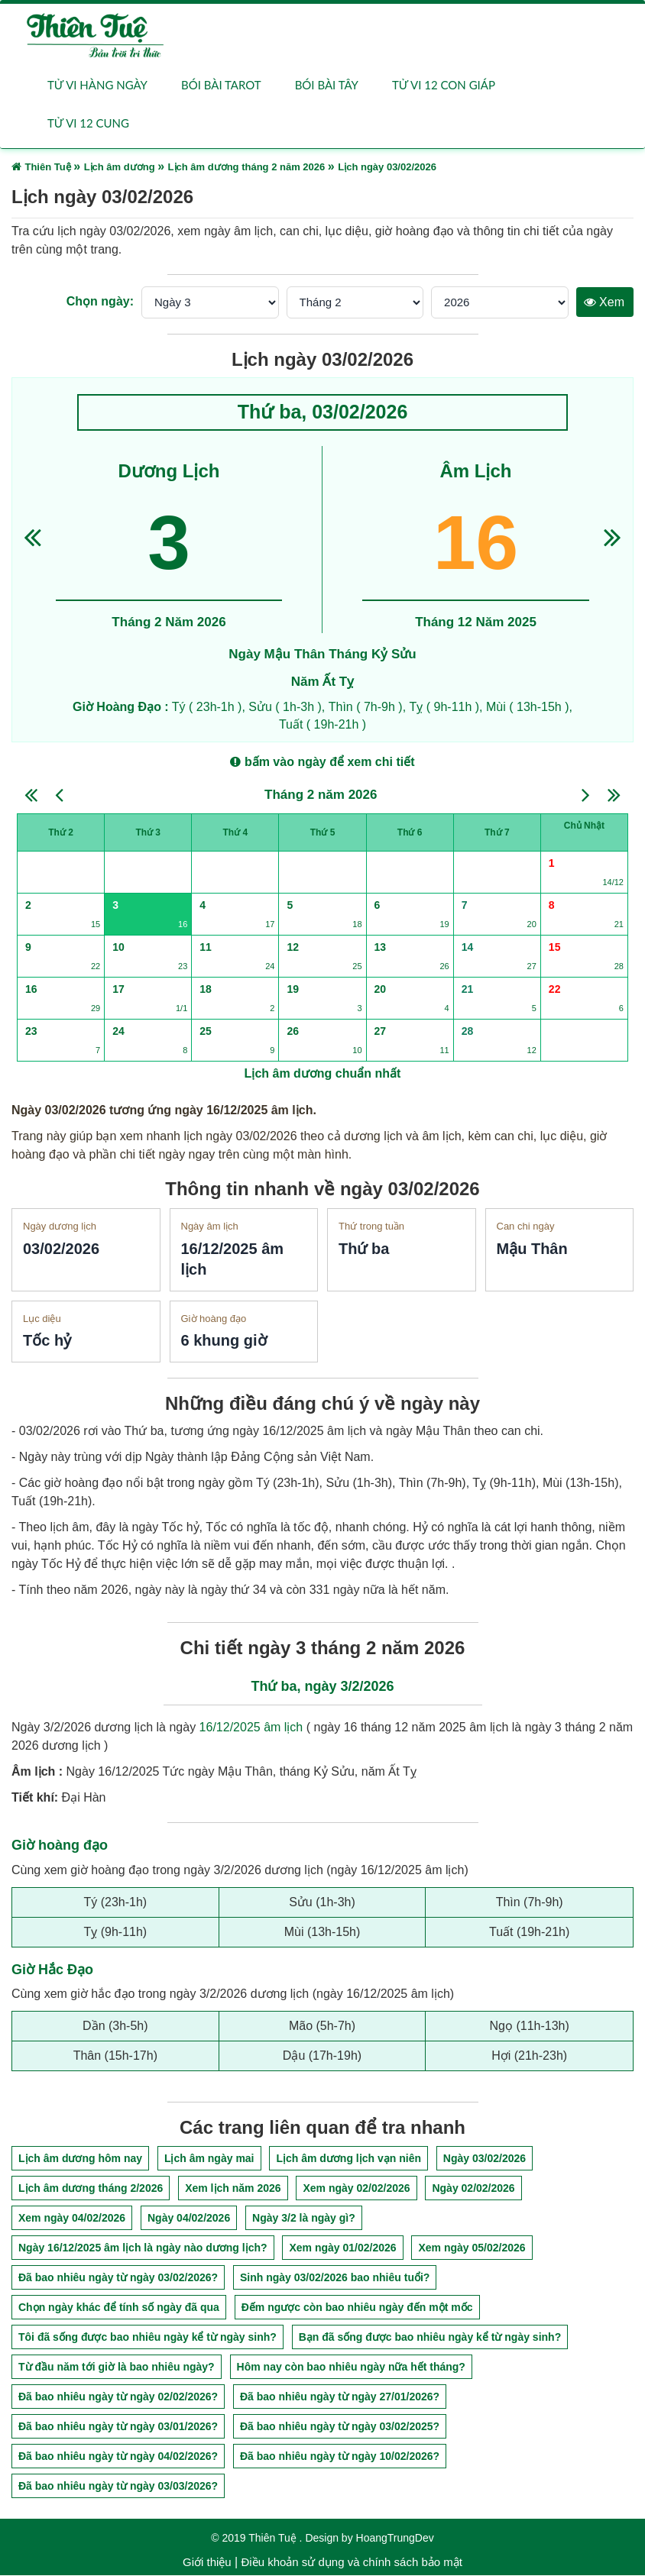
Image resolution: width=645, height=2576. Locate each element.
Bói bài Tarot (221, 85)
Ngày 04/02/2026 (188, 2218)
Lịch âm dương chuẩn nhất (323, 1074)
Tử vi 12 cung (88, 124)
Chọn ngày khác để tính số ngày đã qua (118, 2308)
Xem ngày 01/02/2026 (342, 2248)
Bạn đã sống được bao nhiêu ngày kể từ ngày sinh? (430, 2338)
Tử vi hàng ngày (97, 85)
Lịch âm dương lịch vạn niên (348, 2159)
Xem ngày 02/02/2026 (356, 2189)
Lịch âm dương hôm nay (80, 2159)
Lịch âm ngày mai (209, 2159)
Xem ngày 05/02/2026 (471, 2248)
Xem (604, 302)
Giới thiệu (207, 2562)
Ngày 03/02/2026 (484, 2159)
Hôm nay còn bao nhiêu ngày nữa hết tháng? (351, 2367)
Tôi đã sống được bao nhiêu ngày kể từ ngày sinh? (147, 2338)
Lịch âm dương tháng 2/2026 (90, 2189)
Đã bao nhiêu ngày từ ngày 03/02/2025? (339, 2427)
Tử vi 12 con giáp (443, 85)
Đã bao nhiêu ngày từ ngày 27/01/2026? (339, 2397)
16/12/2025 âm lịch (251, 1727)
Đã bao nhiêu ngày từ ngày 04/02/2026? (118, 2457)
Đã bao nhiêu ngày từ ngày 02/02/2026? (118, 2397)
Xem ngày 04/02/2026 (71, 2218)
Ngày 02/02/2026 (473, 2189)
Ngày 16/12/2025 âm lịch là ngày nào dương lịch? (142, 2248)
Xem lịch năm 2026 (232, 2189)
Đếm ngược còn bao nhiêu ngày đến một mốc (357, 2308)
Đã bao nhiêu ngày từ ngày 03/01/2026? (118, 2427)
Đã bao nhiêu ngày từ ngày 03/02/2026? (118, 2278)
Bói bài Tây (326, 85)
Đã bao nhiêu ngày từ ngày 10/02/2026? (339, 2457)
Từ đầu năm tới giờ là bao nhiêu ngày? (116, 2367)
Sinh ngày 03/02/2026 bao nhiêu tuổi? (334, 2278)
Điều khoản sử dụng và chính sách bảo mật (351, 2562)
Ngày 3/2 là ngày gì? (303, 2218)
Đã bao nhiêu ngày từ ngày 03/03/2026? (118, 2487)
